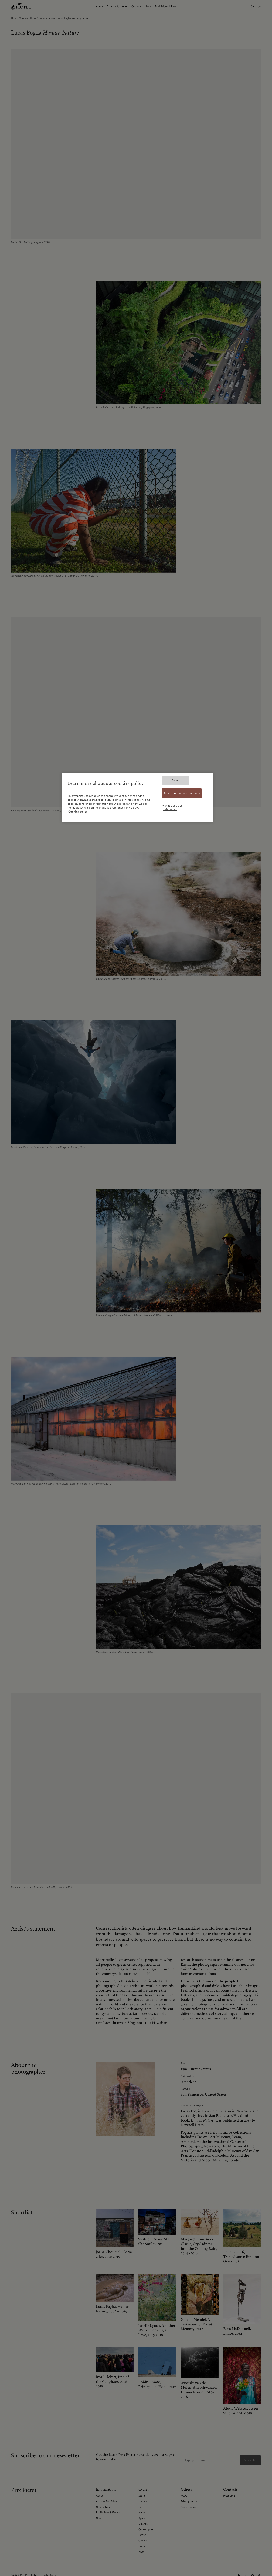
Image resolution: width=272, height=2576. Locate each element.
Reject (175, 780)
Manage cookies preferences (172, 807)
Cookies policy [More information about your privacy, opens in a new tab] (77, 812)
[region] (137, 797)
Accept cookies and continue (182, 793)
